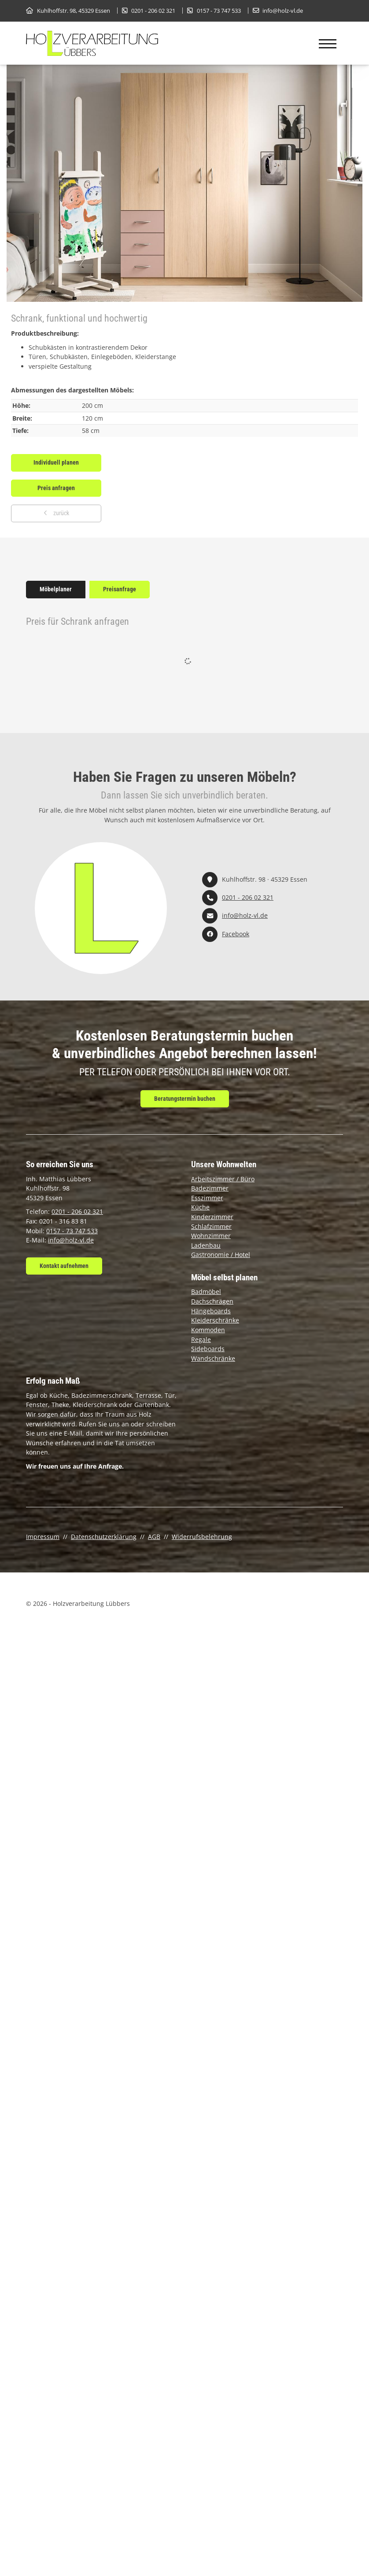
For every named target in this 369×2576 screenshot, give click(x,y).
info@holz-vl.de (282, 11)
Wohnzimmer (211, 1235)
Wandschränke (213, 1358)
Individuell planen (56, 462)
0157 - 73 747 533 (219, 11)
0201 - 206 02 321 (153, 11)
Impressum (42, 1536)
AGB (154, 1536)
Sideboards (208, 1349)
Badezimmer (210, 1188)
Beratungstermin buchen (184, 1099)
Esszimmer (207, 1198)
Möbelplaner (56, 589)
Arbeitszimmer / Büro (223, 1179)
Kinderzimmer (212, 1217)
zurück (60, 513)
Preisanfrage (119, 589)
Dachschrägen (212, 1301)
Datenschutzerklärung (104, 1536)
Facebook (235, 934)
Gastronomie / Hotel (220, 1254)
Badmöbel (206, 1291)
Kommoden (208, 1330)
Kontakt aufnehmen (64, 1266)
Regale (201, 1339)
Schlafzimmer (211, 1226)
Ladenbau (206, 1245)
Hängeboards (211, 1311)
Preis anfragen (56, 488)
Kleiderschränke (215, 1320)
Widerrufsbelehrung (202, 1536)
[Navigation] (327, 44)
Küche (200, 1207)
